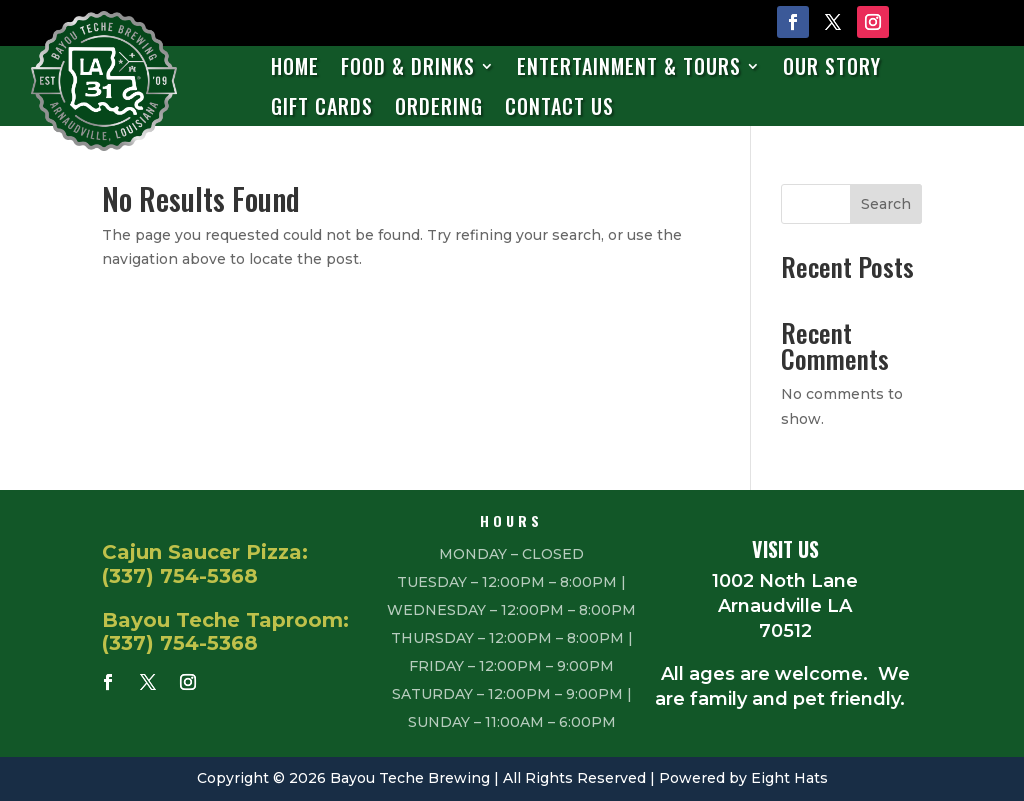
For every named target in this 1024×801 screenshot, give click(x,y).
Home (295, 67)
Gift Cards (322, 107)
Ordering (439, 107)
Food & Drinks (408, 67)
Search (886, 204)
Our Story (832, 67)
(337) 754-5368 (180, 576)
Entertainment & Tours (629, 67)
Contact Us (559, 107)
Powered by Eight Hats (743, 778)
